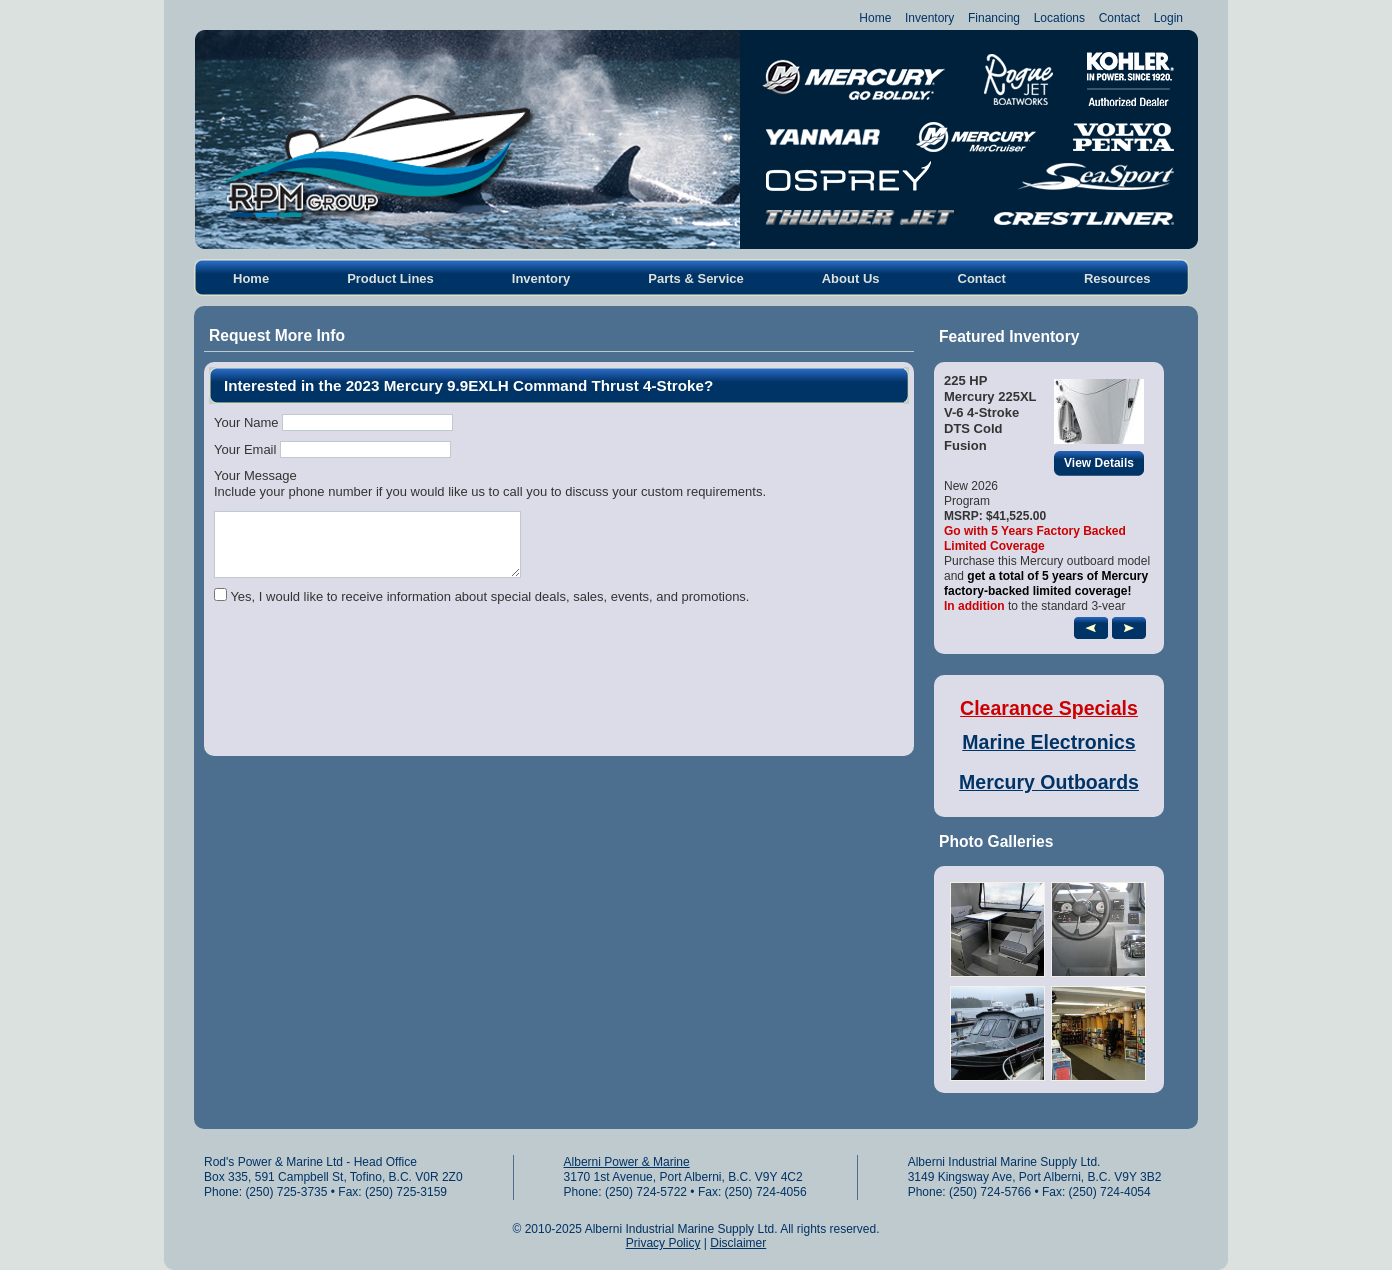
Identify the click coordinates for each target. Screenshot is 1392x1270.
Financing (994, 18)
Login (1168, 18)
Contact (1119, 18)
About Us (851, 278)
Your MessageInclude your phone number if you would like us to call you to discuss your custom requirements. (490, 483)
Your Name (246, 422)
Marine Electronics (1048, 742)
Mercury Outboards (1049, 782)
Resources (1117, 278)
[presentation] (366, 697)
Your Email (245, 449)
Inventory (929, 18)
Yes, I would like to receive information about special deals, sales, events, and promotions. (489, 596)
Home (875, 18)
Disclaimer (738, 1243)
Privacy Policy (663, 1243)
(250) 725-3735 (286, 1192)
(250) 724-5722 (646, 1192)
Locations (1059, 18)
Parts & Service (695, 278)
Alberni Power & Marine (627, 1162)
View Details (1104, 463)
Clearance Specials (1049, 708)
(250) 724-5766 (990, 1192)
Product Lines (390, 278)
